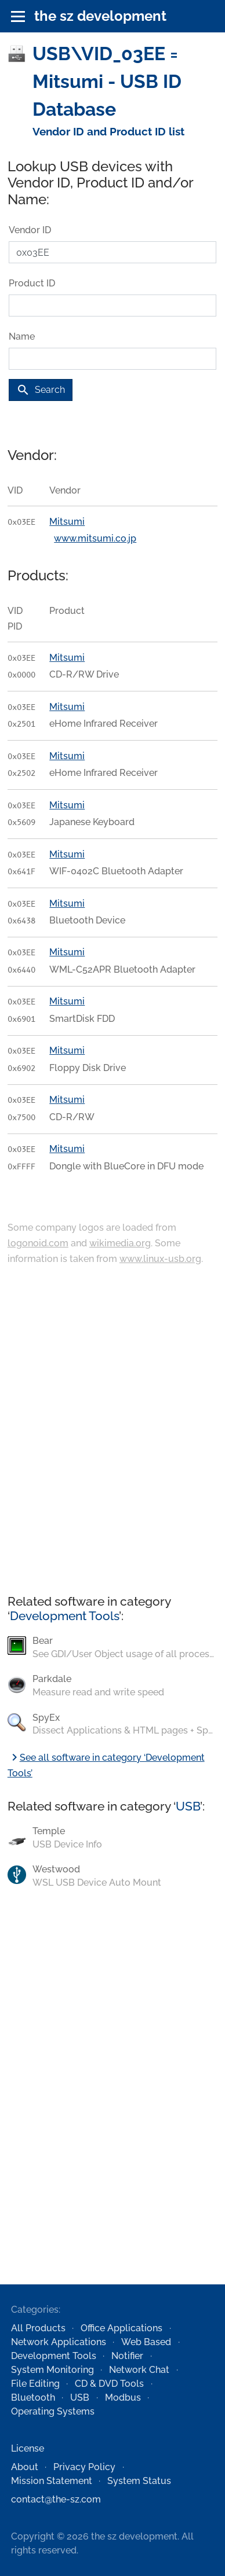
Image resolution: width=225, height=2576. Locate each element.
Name (22, 336)
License (27, 2448)
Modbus (123, 2397)
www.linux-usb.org (160, 1258)
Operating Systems (53, 2411)
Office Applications (121, 2328)
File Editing (35, 2383)
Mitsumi (67, 521)
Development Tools (64, 1616)
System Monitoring (52, 2369)
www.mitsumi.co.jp (95, 538)
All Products (38, 2328)
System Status (139, 2480)
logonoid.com (38, 1243)
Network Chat (139, 2369)
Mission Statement (51, 2480)
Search (40, 390)
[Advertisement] (108, 1430)
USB (188, 1806)
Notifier (127, 2355)
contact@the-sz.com (56, 2499)
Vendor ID (30, 230)
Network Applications (58, 2341)
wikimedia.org (120, 1243)
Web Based (146, 2341)
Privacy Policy (84, 2466)
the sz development (100, 16)
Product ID (32, 283)
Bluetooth (33, 2397)
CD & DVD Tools (109, 2383)
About (24, 2466)
